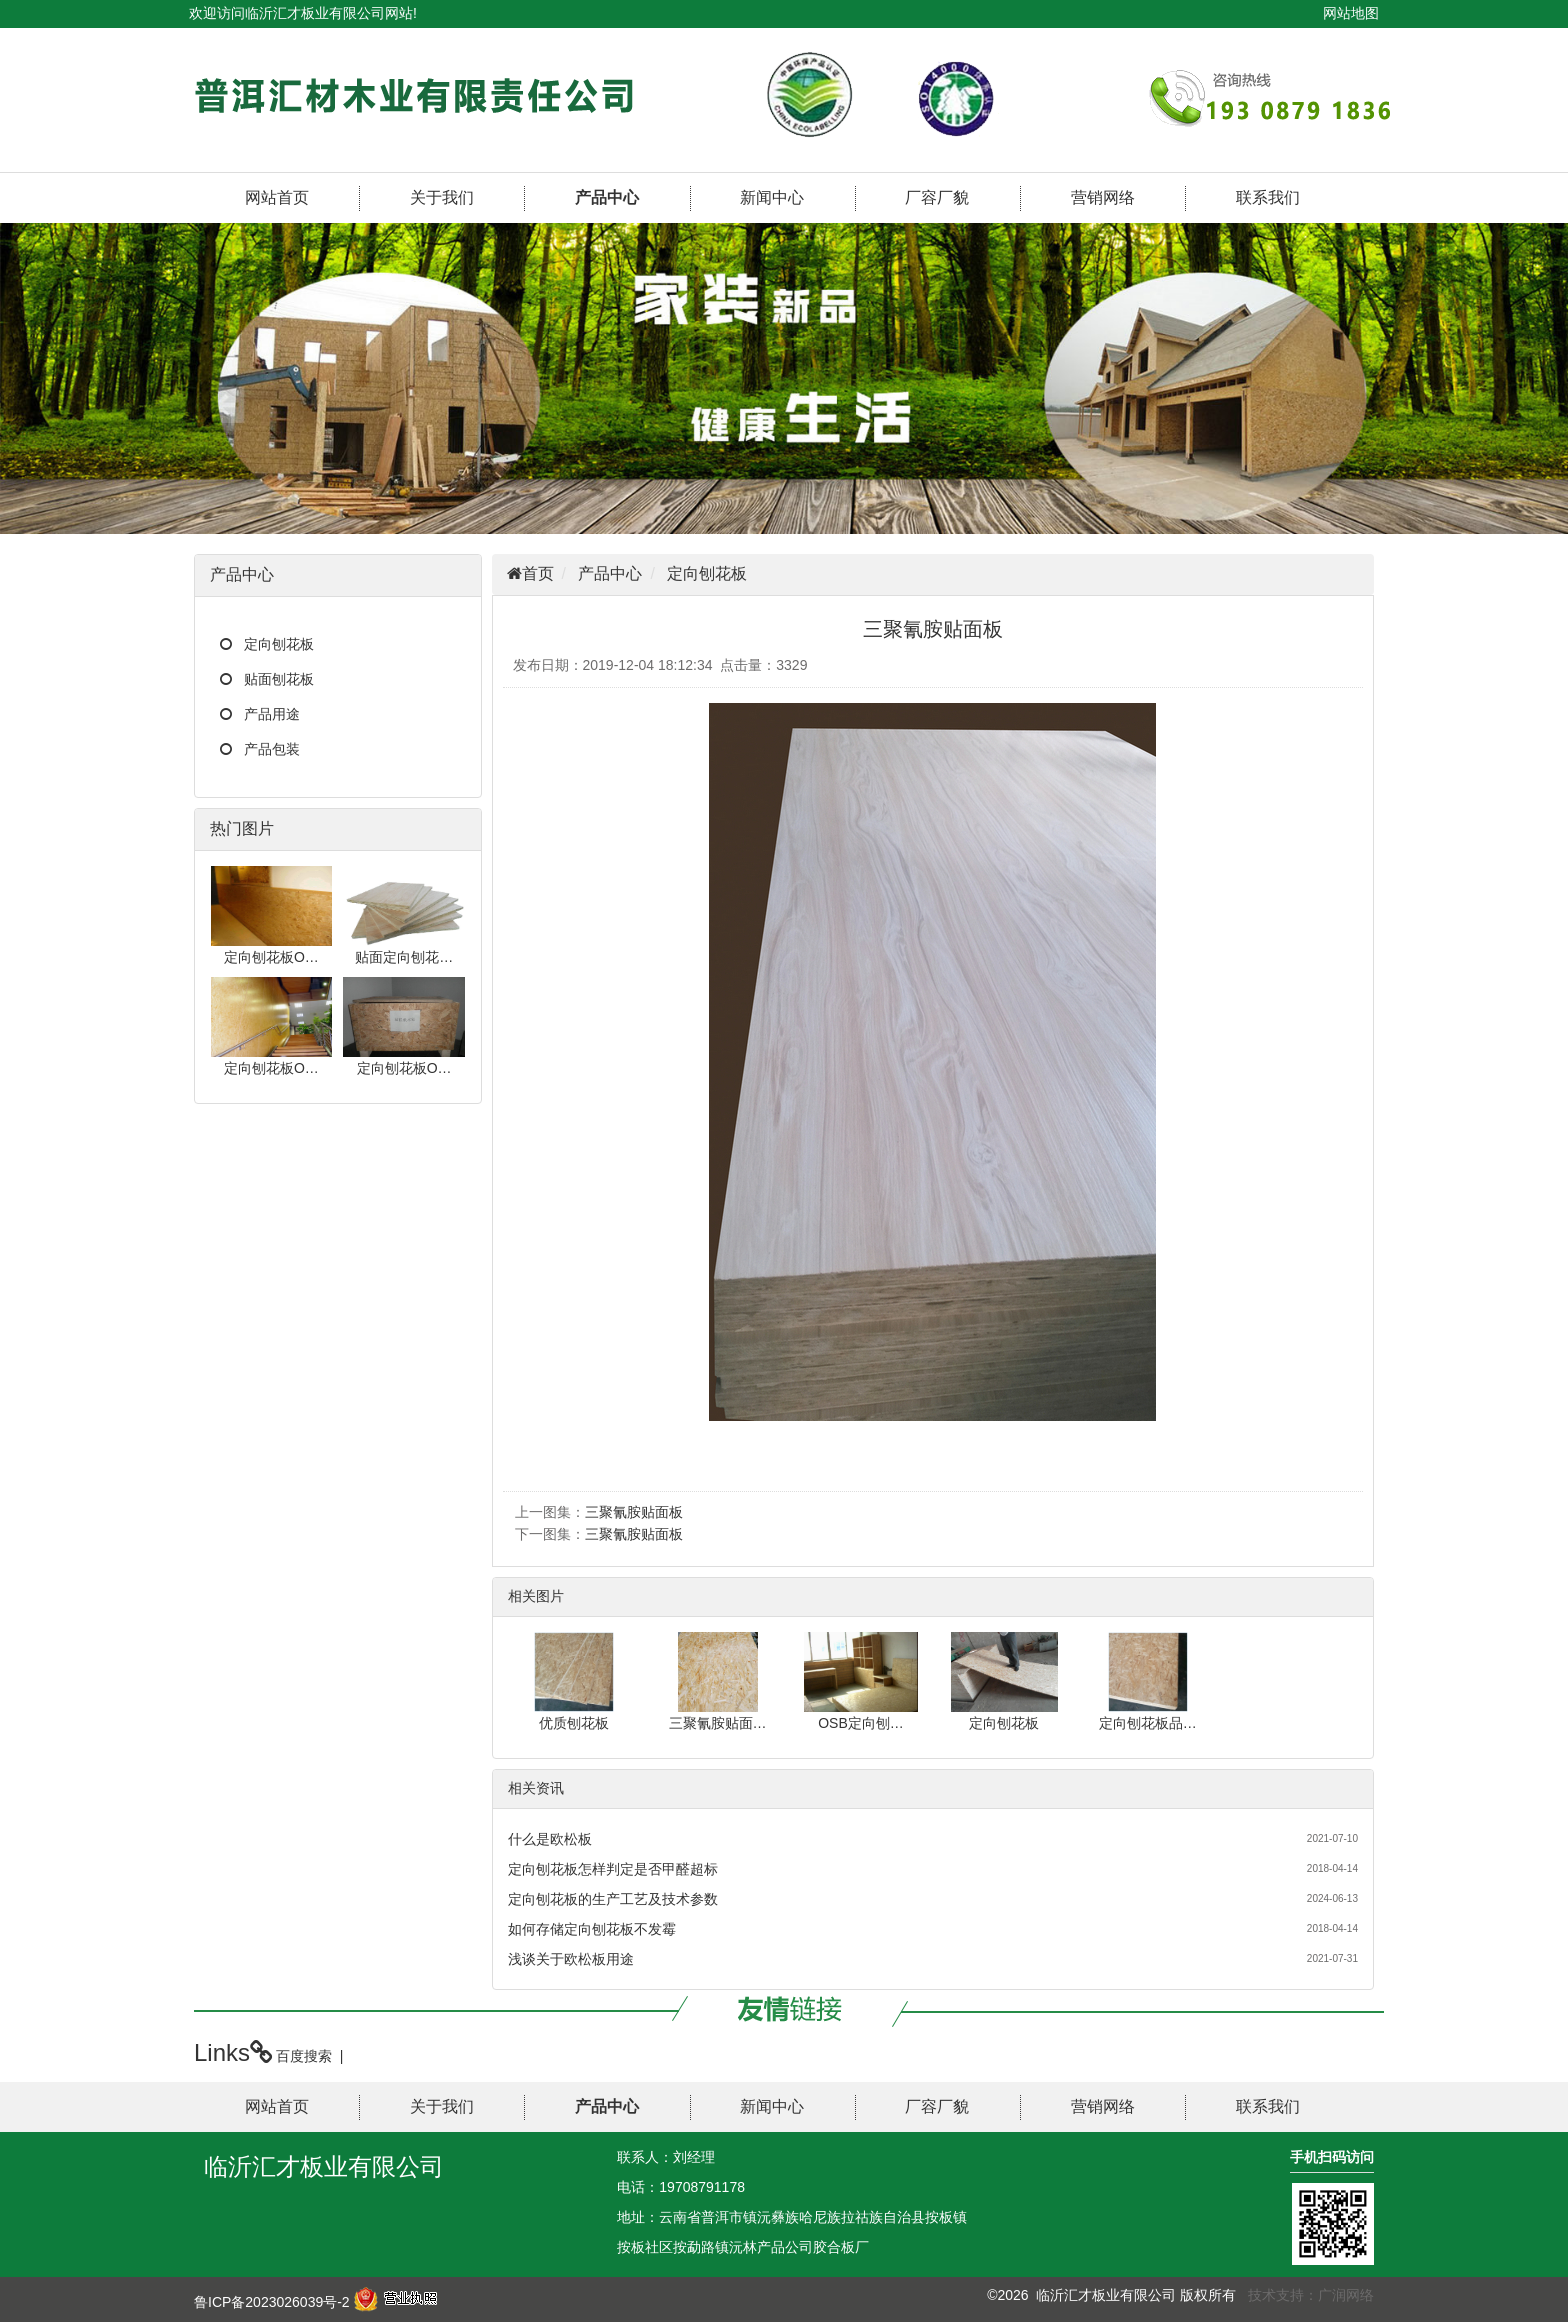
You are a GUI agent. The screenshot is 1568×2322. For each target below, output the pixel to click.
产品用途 (272, 714)
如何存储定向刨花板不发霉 (592, 1929)
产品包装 (272, 749)
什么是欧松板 (550, 1839)
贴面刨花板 (279, 679)
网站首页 (277, 197)
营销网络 (1103, 197)
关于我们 (442, 197)
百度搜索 (304, 2056)
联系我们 (1268, 197)
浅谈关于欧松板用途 (571, 1959)
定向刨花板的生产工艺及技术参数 (613, 1899)
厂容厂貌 (937, 197)
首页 (538, 573)
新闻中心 (772, 197)
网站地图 (1351, 13)
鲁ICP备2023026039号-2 (272, 2302)
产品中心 (607, 197)
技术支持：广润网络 (1311, 2295)
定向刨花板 (279, 644)
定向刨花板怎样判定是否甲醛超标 (613, 1869)
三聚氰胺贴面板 (634, 1512)
